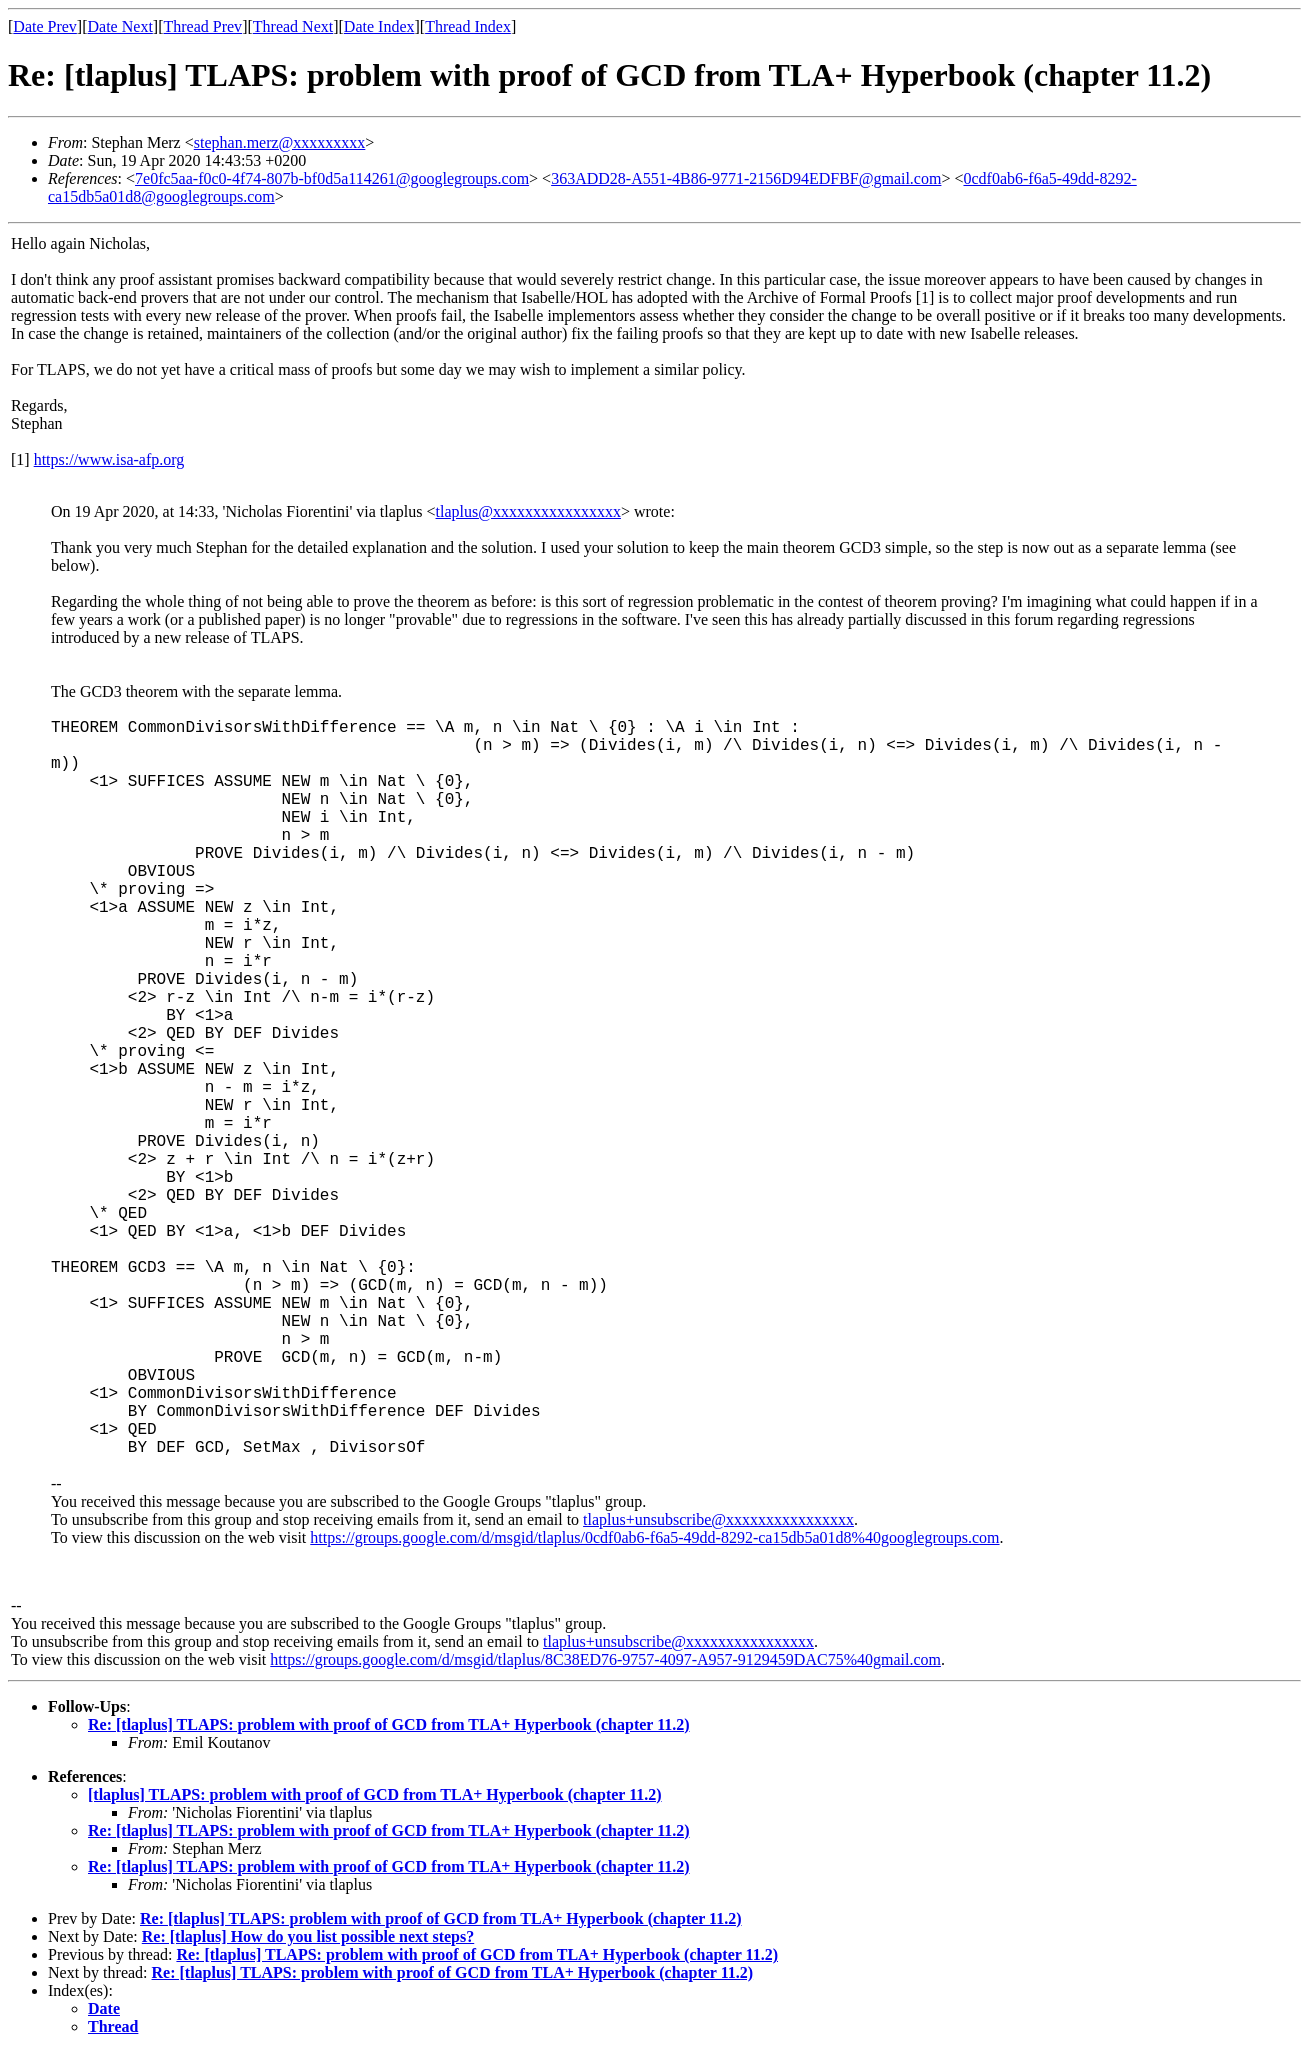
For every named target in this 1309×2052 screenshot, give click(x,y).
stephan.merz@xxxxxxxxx (280, 142)
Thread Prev (202, 26)
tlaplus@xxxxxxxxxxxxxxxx (528, 511)
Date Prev (45, 26)
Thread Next (293, 26)
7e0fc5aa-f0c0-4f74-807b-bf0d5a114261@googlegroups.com (332, 178)
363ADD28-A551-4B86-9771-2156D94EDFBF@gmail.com (746, 178)
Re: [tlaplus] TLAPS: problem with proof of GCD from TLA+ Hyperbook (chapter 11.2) (389, 1724)
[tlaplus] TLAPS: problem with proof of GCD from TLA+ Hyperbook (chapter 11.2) (375, 1794)
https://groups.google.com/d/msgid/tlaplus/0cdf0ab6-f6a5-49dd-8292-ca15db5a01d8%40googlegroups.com (654, 1537)
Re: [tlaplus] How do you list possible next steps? (308, 1936)
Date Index (379, 26)
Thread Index (468, 26)
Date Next (120, 26)
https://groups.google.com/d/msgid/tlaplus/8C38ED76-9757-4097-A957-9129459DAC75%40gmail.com (605, 1659)
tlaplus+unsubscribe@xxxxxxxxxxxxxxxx (718, 1519)
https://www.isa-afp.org (109, 459)
